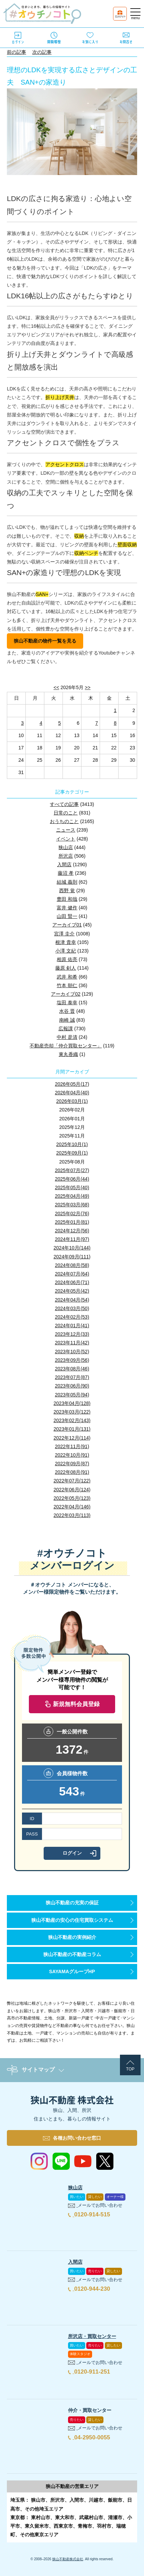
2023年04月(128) (72, 1403)
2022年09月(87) (72, 1463)
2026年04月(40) (72, 1092)
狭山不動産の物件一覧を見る (45, 641)
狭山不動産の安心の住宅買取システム (72, 1920)
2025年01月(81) (72, 1222)
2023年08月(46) (72, 1368)
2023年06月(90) (72, 1386)
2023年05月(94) (72, 1394)
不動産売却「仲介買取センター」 (66, 1045)
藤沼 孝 (66, 873)
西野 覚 (67, 890)
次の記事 (42, 52)
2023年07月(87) (72, 1377)
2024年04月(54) (72, 1300)
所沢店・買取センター (92, 2336)
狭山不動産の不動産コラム (72, 1954)
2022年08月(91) (72, 1472)
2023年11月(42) (72, 1342)
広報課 (65, 1028)
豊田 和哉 (67, 899)
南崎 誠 (67, 1020)
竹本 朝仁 (67, 985)
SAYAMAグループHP (72, 1971)
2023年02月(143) (72, 1420)
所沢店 (65, 856)
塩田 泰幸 (67, 1002)
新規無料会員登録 (76, 1704)
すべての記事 (64, 804)
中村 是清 (67, 1037)
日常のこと (66, 813)
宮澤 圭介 (64, 933)
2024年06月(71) (72, 1282)
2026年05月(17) (72, 1084)
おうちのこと (64, 821)
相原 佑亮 (67, 959)
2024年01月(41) (72, 1325)
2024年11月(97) (72, 1239)
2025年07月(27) (72, 1170)
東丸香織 (68, 1054)
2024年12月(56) (72, 1230)
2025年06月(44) (72, 1179)
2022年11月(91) (72, 1446)
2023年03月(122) (72, 1412)
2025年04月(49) (72, 1196)
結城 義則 (67, 882)
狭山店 (65, 847)
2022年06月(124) (72, 1489)
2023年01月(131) (72, 1429)
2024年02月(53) (72, 1317)
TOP (130, 2069)
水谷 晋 (67, 1011)
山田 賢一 (67, 916)
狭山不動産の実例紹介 (72, 1937)
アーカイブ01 (67, 925)
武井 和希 (67, 977)
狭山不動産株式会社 (67, 2559)
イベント (65, 839)
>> (87, 687)
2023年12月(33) (72, 1334)
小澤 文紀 (65, 951)
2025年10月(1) (72, 1144)
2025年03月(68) (72, 1204)
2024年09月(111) (72, 1256)
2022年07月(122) (72, 1480)
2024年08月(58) (72, 1265)
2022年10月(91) (72, 1455)
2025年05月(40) (72, 1187)
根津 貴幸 (65, 942)
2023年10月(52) (72, 1351)
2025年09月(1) (72, 1153)
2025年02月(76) (72, 1213)
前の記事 (16, 52)
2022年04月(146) (72, 1506)
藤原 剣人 (65, 968)
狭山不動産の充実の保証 (72, 1902)
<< (56, 687)
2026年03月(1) (72, 1101)
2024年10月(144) (72, 1247)
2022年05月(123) (72, 1498)
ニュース (65, 830)
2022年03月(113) (72, 1515)
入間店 (64, 864)
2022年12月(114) (72, 1438)
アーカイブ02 (65, 994)
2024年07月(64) (72, 1274)
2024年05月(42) (72, 1291)
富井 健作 (67, 907)
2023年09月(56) (72, 1360)
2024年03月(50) (72, 1308)
